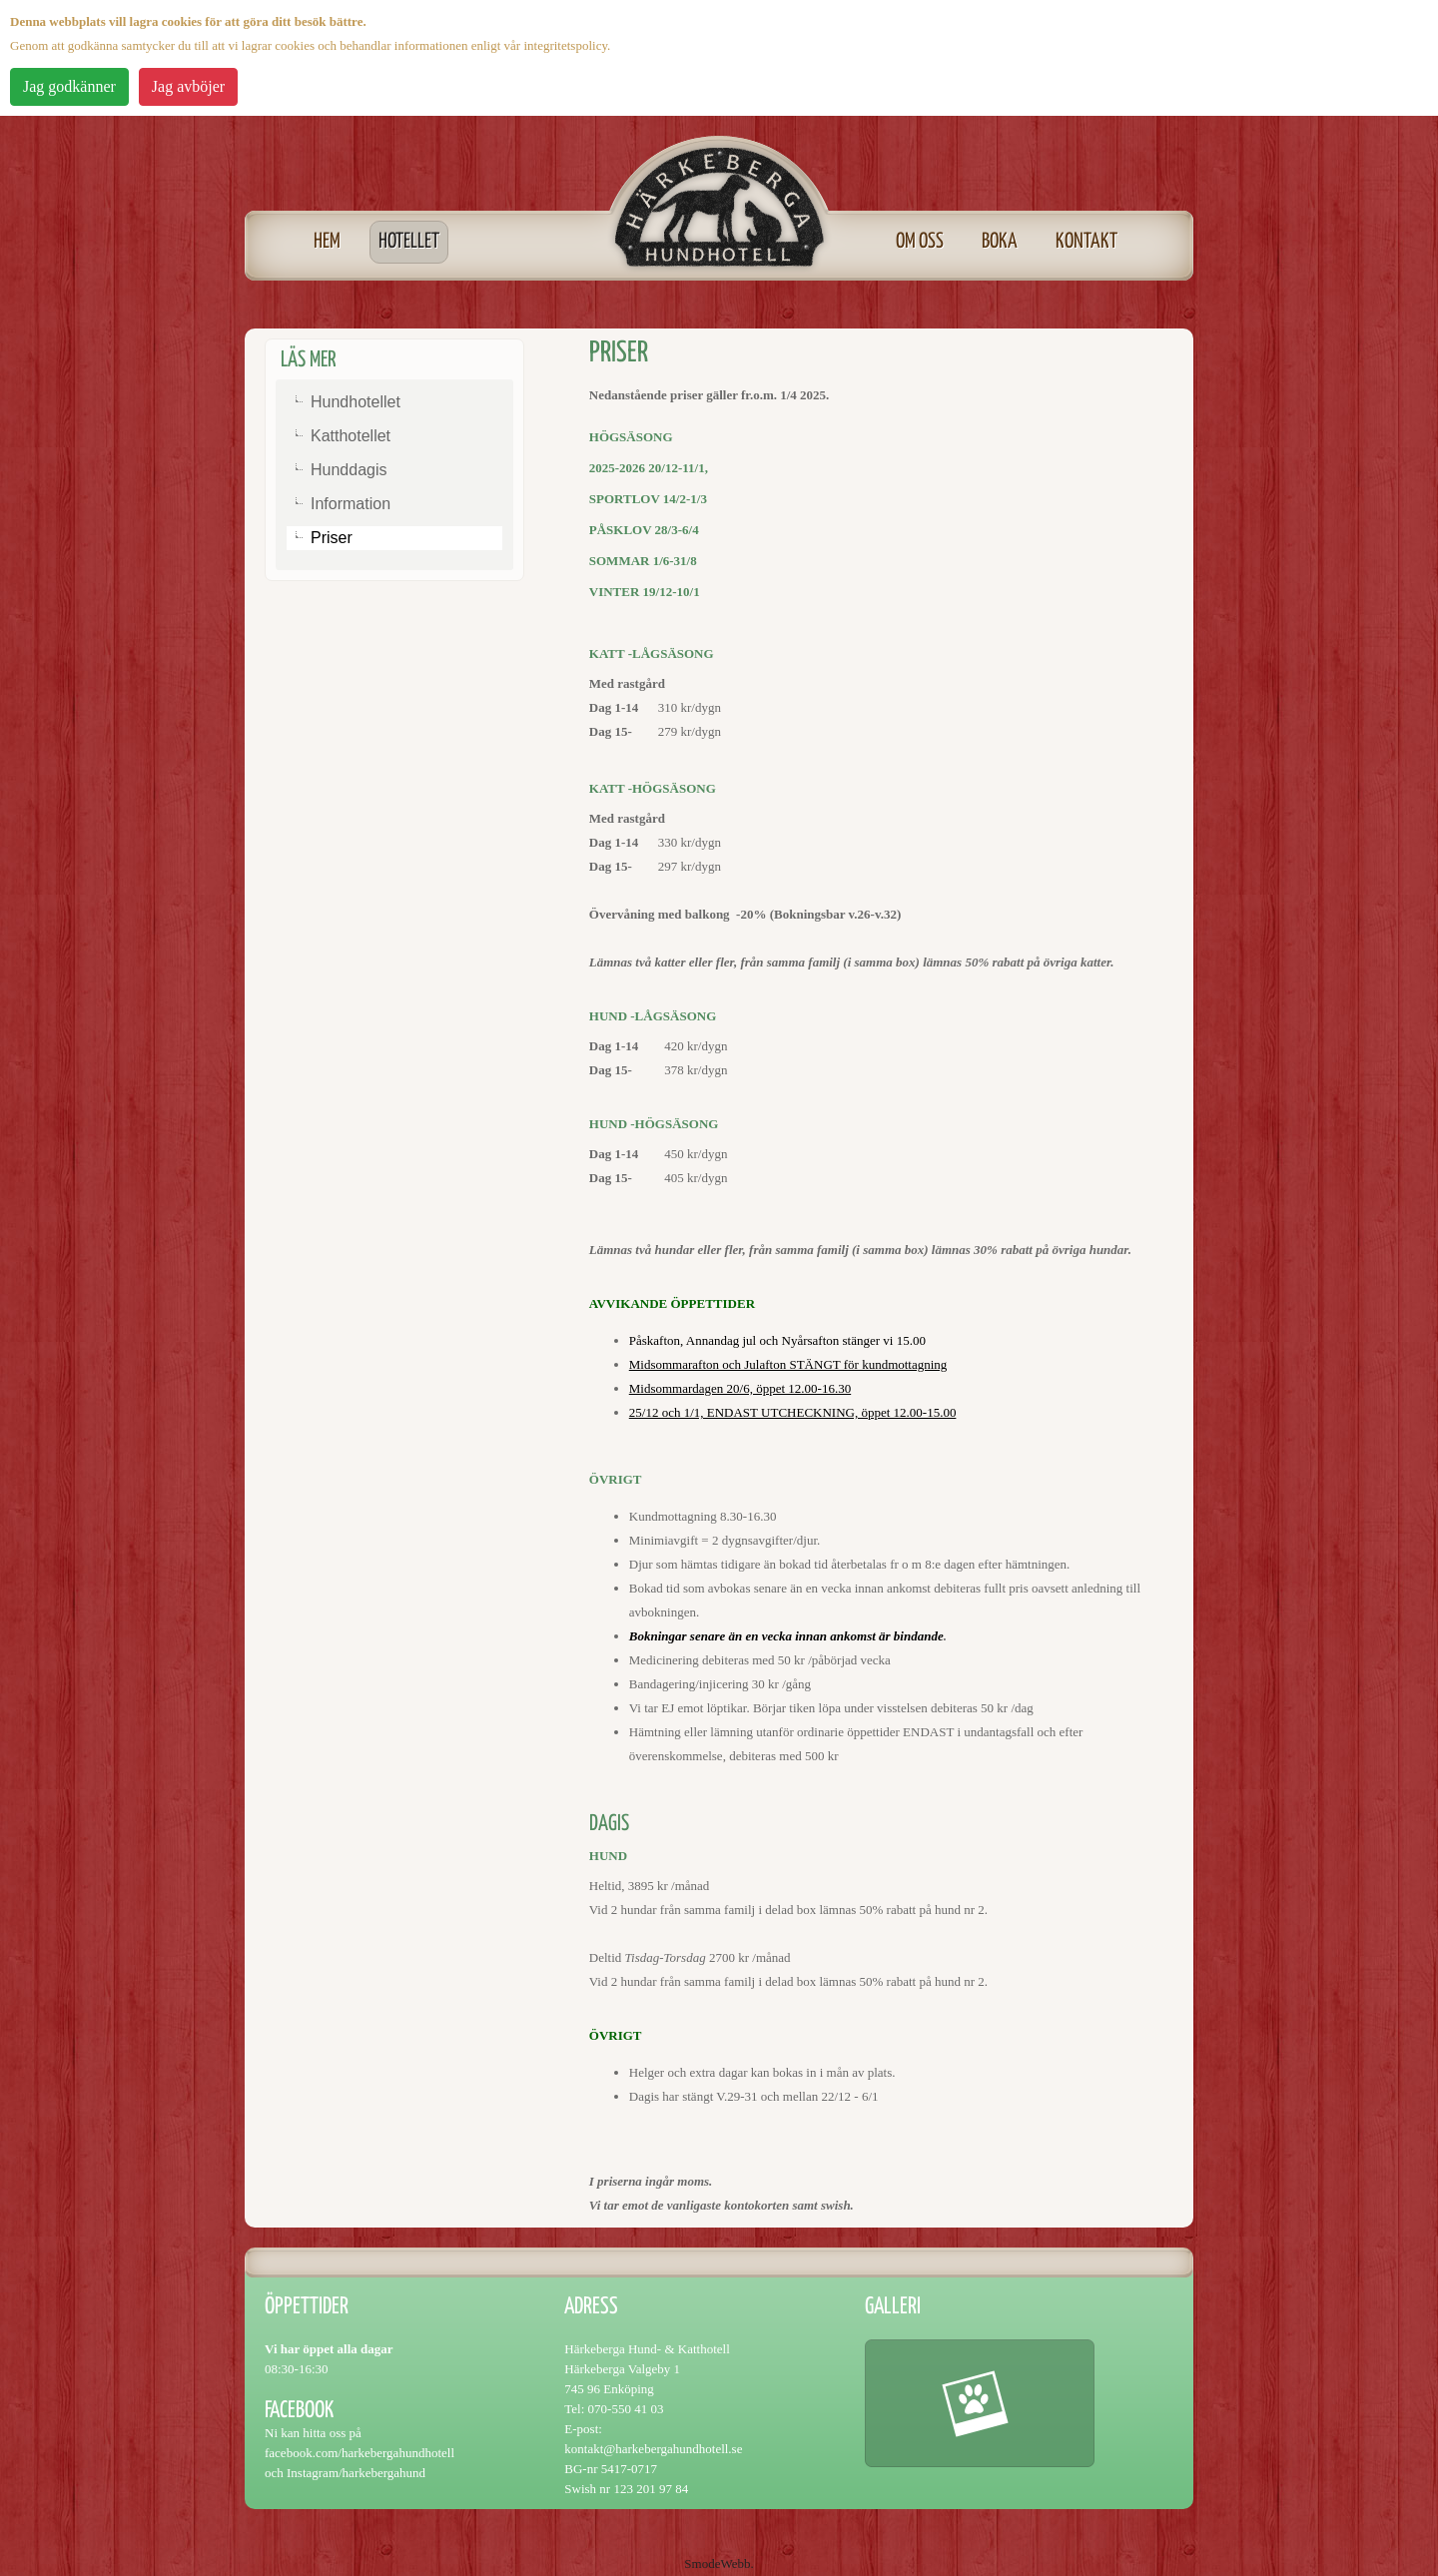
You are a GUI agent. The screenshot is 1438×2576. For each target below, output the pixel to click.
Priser (332, 537)
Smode (702, 2563)
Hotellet (408, 242)
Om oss (920, 242)
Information (350, 503)
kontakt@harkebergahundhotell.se (653, 2448)
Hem (327, 242)
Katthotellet (350, 435)
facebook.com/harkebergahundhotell (359, 2452)
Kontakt (1086, 242)
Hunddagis (349, 469)
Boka (1000, 242)
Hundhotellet (355, 401)
